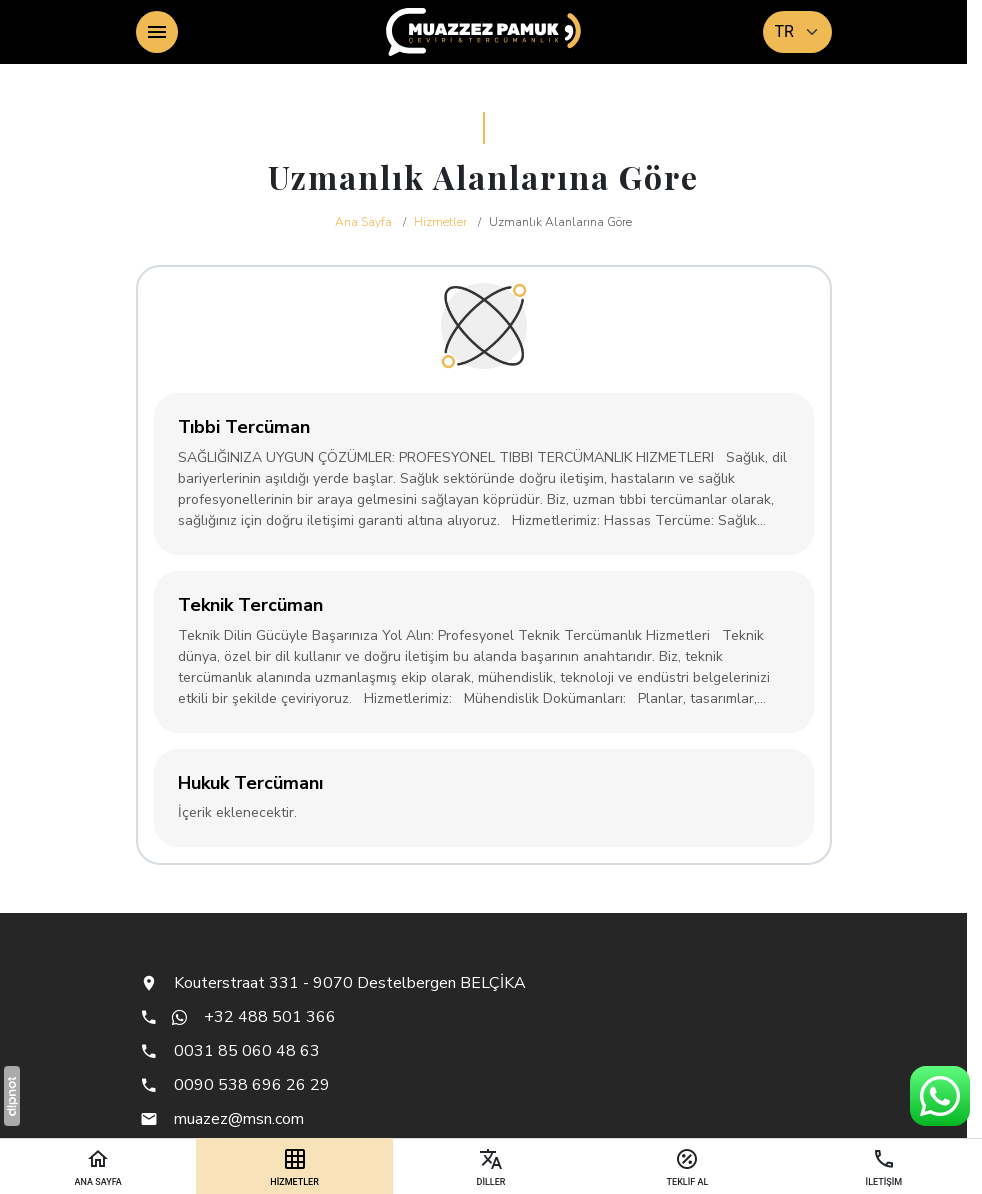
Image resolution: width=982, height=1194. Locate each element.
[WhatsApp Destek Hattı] (940, 1096)
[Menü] (157, 32)
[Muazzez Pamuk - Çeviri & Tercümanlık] (484, 32)
